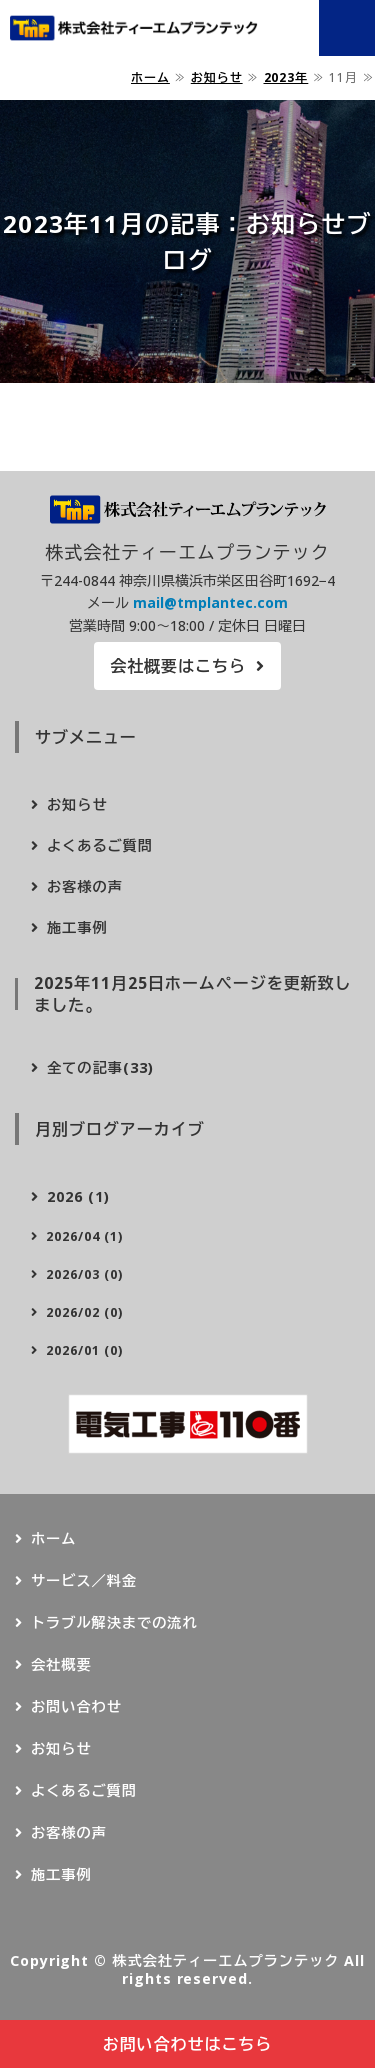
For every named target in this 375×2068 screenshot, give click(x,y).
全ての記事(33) (100, 1067)
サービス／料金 (84, 1580)
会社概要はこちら (178, 666)
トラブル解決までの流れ (114, 1622)
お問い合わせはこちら (188, 2044)
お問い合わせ (76, 1706)
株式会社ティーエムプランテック (225, 1960)
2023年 (286, 77)
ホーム (150, 77)
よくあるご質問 (100, 845)
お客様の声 (85, 886)
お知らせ (217, 77)
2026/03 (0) (84, 1274)
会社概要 (61, 1664)
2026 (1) (78, 1196)
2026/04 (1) (84, 1236)
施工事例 (77, 927)
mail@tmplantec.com (210, 602)
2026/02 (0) (84, 1312)
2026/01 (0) (84, 1350)
